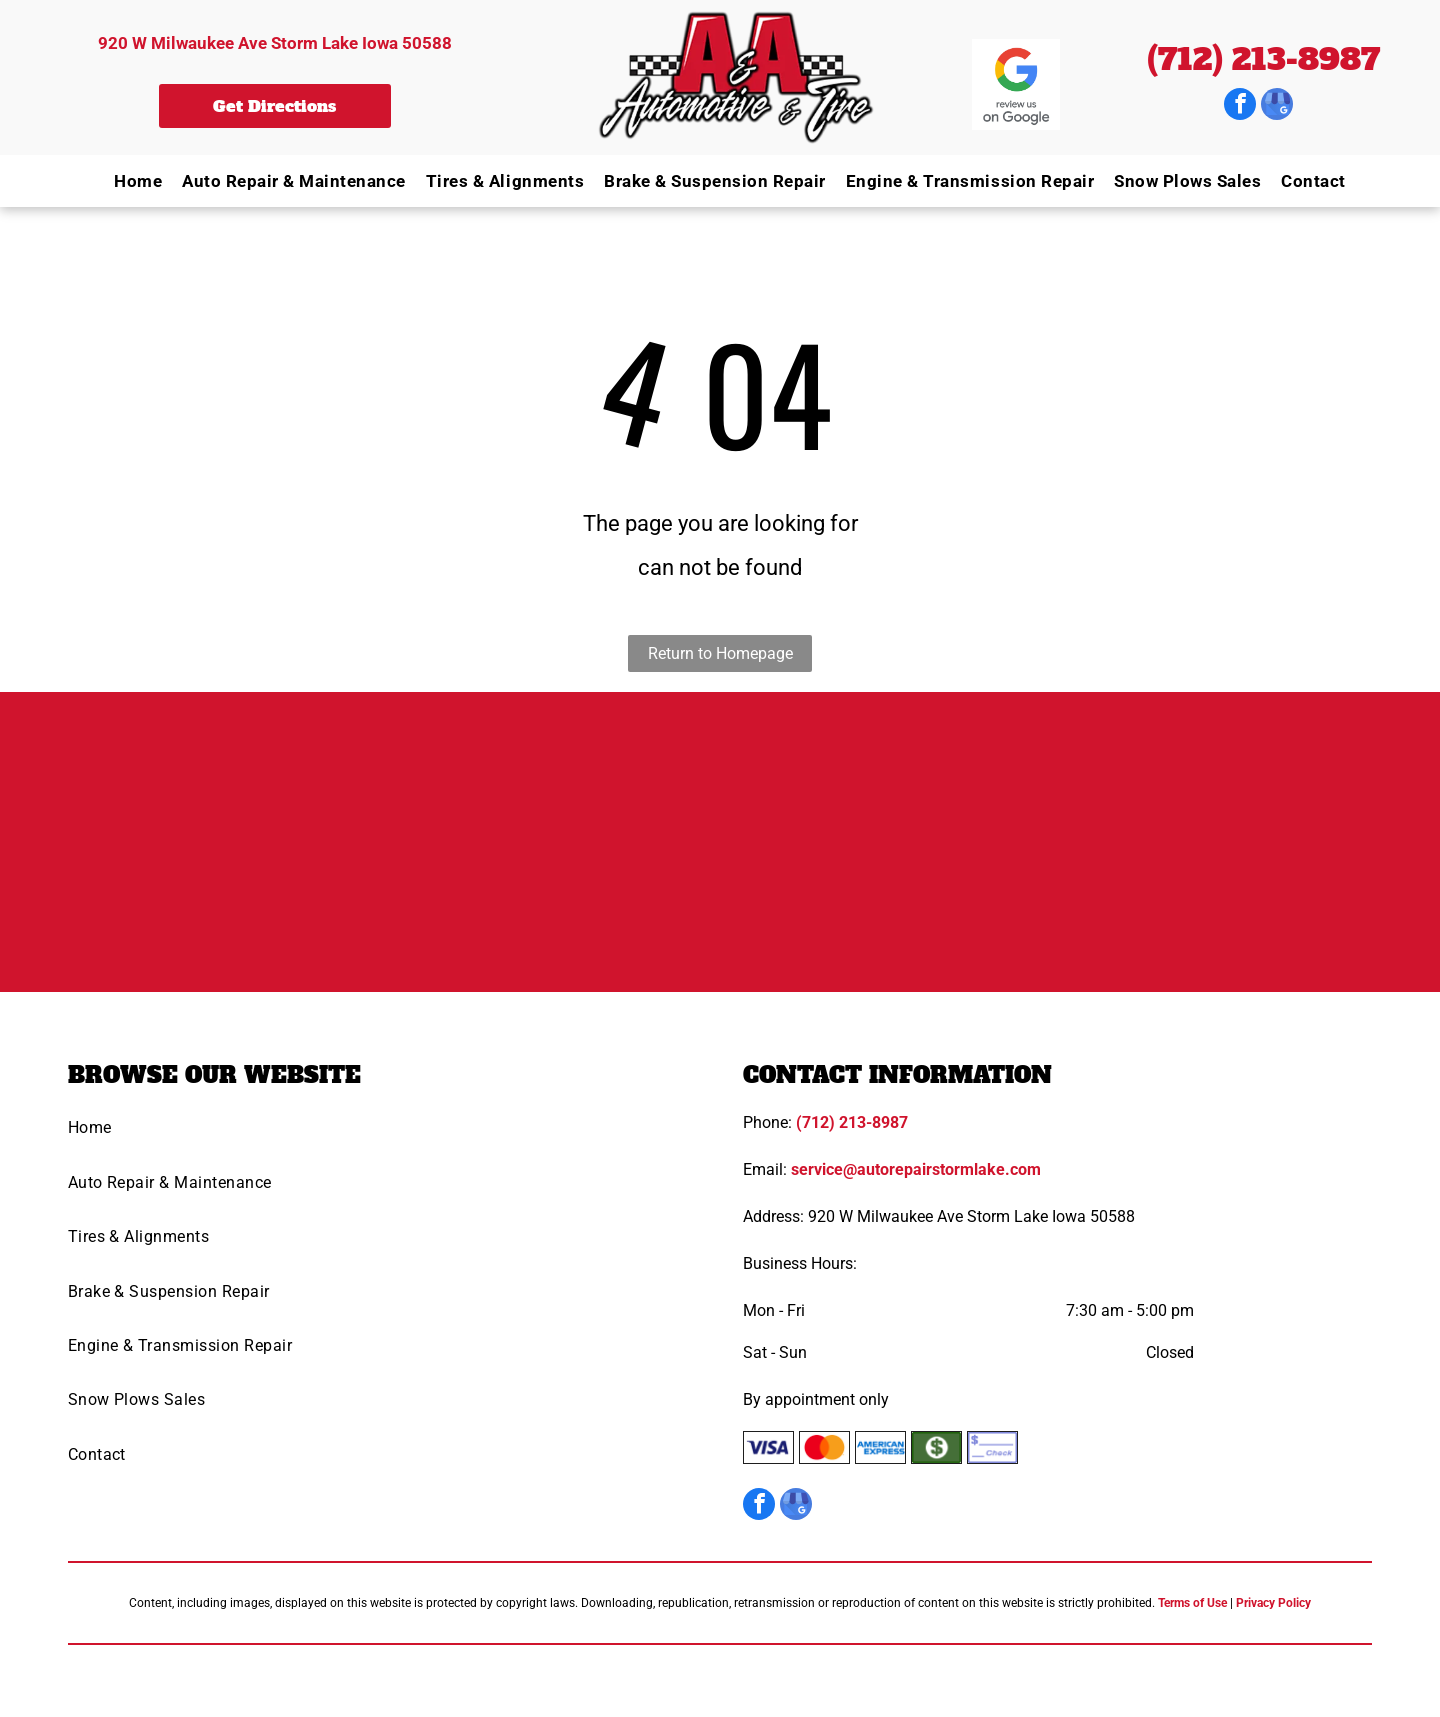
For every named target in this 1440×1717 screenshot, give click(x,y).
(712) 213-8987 (1263, 59)
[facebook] (1240, 106)
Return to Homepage (720, 653)
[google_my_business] (1277, 106)
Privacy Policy (1273, 1603)
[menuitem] (128, 180)
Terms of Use (1192, 1603)
